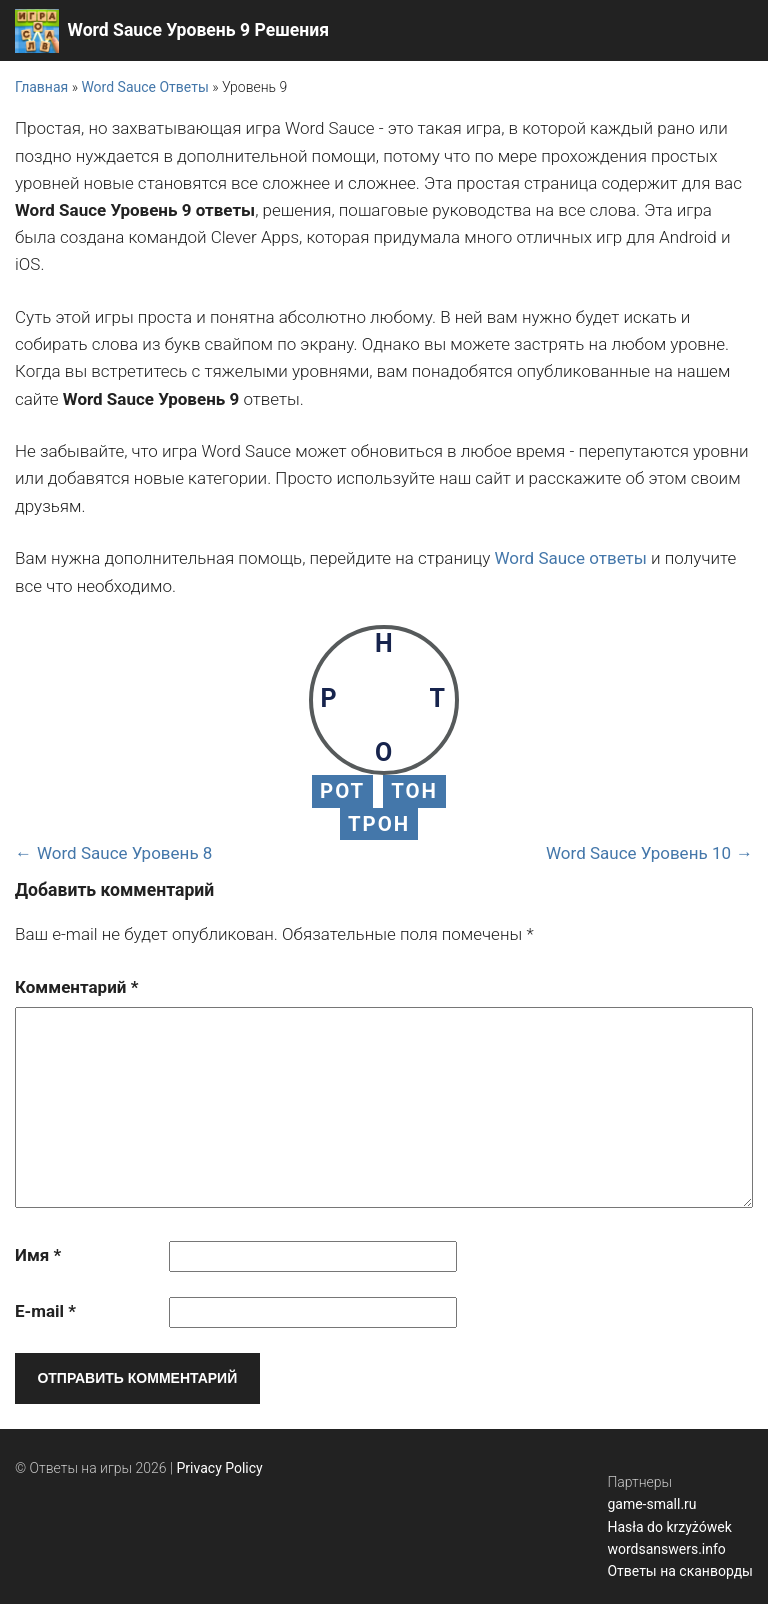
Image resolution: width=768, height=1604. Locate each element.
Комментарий (76, 987)
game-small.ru (651, 1504)
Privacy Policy (220, 1468)
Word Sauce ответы (570, 558)
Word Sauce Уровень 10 (638, 853)
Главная (41, 87)
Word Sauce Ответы (144, 87)
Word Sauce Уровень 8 (124, 853)
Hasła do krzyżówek (669, 1527)
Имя (38, 1255)
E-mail (45, 1311)
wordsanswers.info (666, 1549)
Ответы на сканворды (680, 1571)
